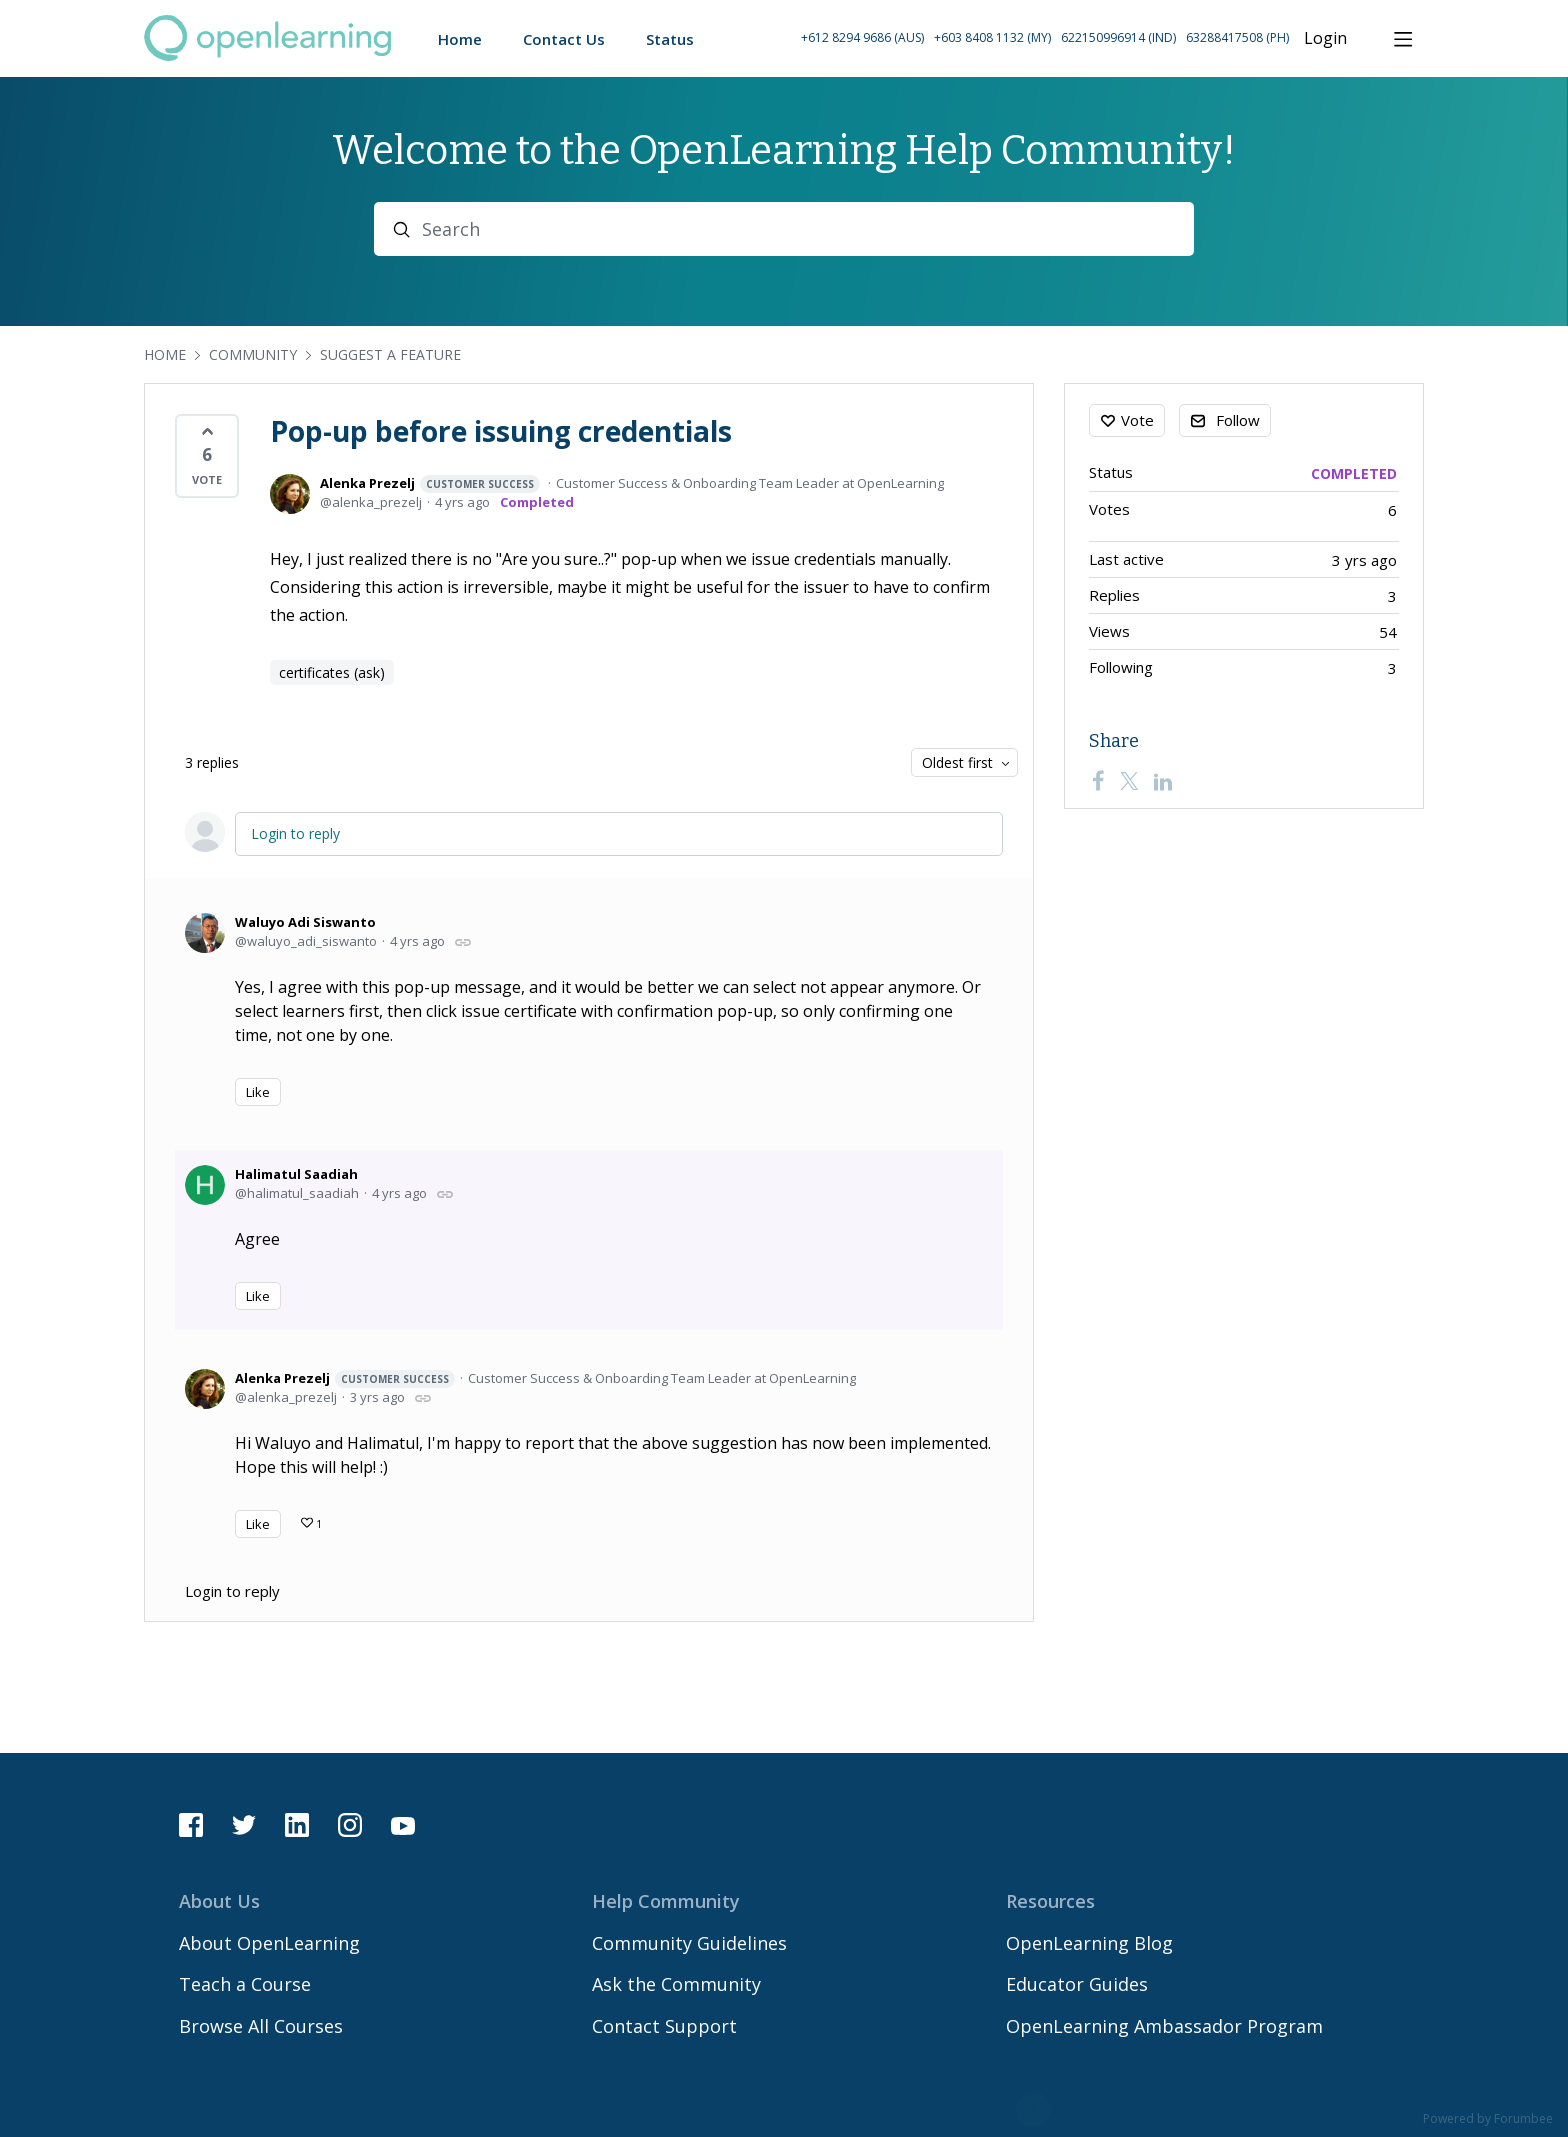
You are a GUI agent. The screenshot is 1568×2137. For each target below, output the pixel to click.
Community (253, 354)
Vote (1137, 420)
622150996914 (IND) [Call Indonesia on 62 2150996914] (1118, 37)
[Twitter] (1129, 781)
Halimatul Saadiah (296, 1174)
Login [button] (1325, 39)
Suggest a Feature (390, 354)
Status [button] (670, 39)
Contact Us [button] (564, 39)
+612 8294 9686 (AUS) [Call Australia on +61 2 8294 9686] (862, 37)
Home (165, 354)
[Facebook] (1098, 781)
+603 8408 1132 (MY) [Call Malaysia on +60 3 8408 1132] (992, 37)
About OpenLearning (269, 1943)
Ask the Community (676, 1984)
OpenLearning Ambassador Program (1164, 2026)
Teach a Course (245, 1984)
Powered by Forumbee (1488, 2119)
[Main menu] (1403, 39)
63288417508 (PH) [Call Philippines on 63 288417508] (1237, 37)
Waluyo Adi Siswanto (305, 922)
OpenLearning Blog (1089, 1943)
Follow (1238, 420)
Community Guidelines (689, 1943)
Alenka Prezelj (430, 483)
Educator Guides (1077, 1984)
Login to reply (295, 833)
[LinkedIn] (1163, 781)
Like (258, 1092)
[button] (1045, 38)
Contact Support (664, 2026)
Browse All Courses (261, 2026)
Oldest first (957, 762)
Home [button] (460, 39)
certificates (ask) (332, 672)
